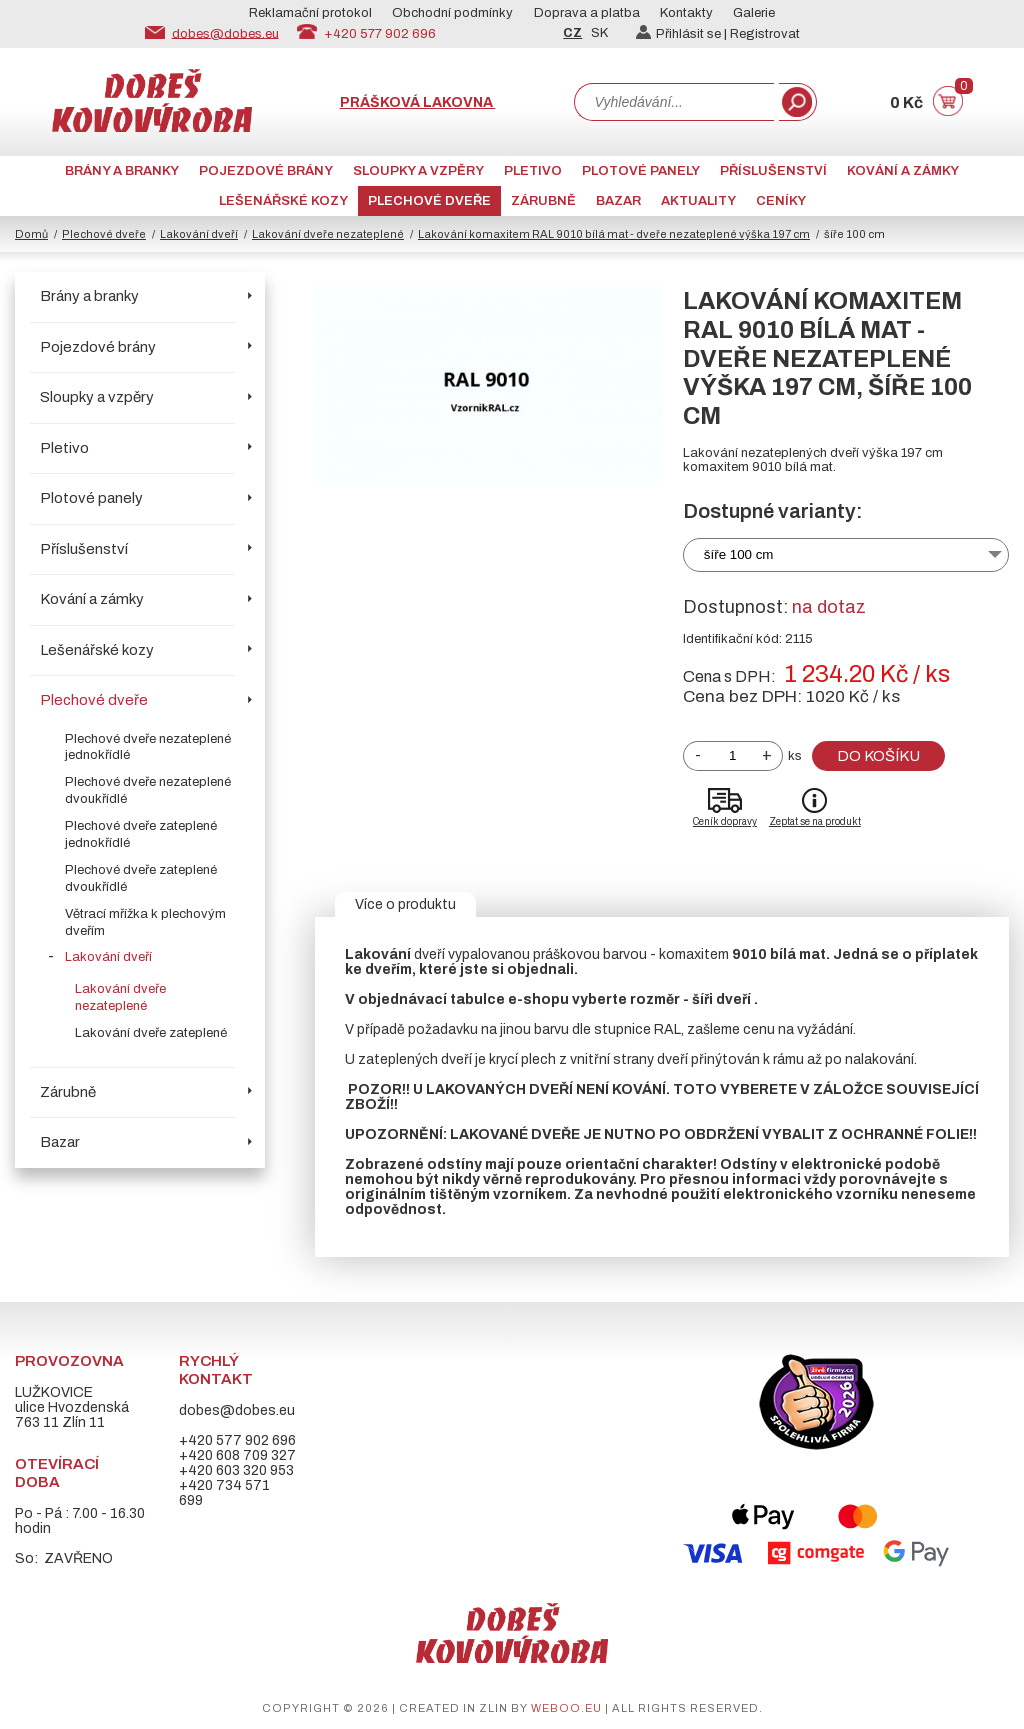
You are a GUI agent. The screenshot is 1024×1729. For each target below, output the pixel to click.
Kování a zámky (903, 171)
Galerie (754, 13)
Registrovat (765, 34)
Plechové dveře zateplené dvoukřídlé (141, 878)
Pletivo (533, 171)
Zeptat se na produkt (815, 821)
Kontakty (686, 13)
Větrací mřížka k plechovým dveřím (145, 922)
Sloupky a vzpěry (418, 171)
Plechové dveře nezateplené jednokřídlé (148, 747)
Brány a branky (122, 171)
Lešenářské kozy (283, 201)
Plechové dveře (429, 201)
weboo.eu (566, 1708)
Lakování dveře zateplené (151, 1033)
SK (599, 33)
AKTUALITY (698, 201)
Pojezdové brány (266, 171)
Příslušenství (773, 171)
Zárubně (543, 201)
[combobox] (674, 102)
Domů (31, 234)
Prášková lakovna (418, 102)
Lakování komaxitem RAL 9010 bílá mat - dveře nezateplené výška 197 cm (614, 234)
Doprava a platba (587, 13)
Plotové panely (641, 171)
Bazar (618, 201)
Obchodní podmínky (452, 13)
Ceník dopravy (725, 821)
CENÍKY (781, 201)
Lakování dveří (199, 234)
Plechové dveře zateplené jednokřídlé (141, 834)
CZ (572, 33)
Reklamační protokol (310, 13)
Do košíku (878, 756)
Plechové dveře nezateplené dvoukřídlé (148, 790)
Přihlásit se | (683, 34)
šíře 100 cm (739, 554)
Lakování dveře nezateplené (328, 234)
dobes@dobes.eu (225, 33)
